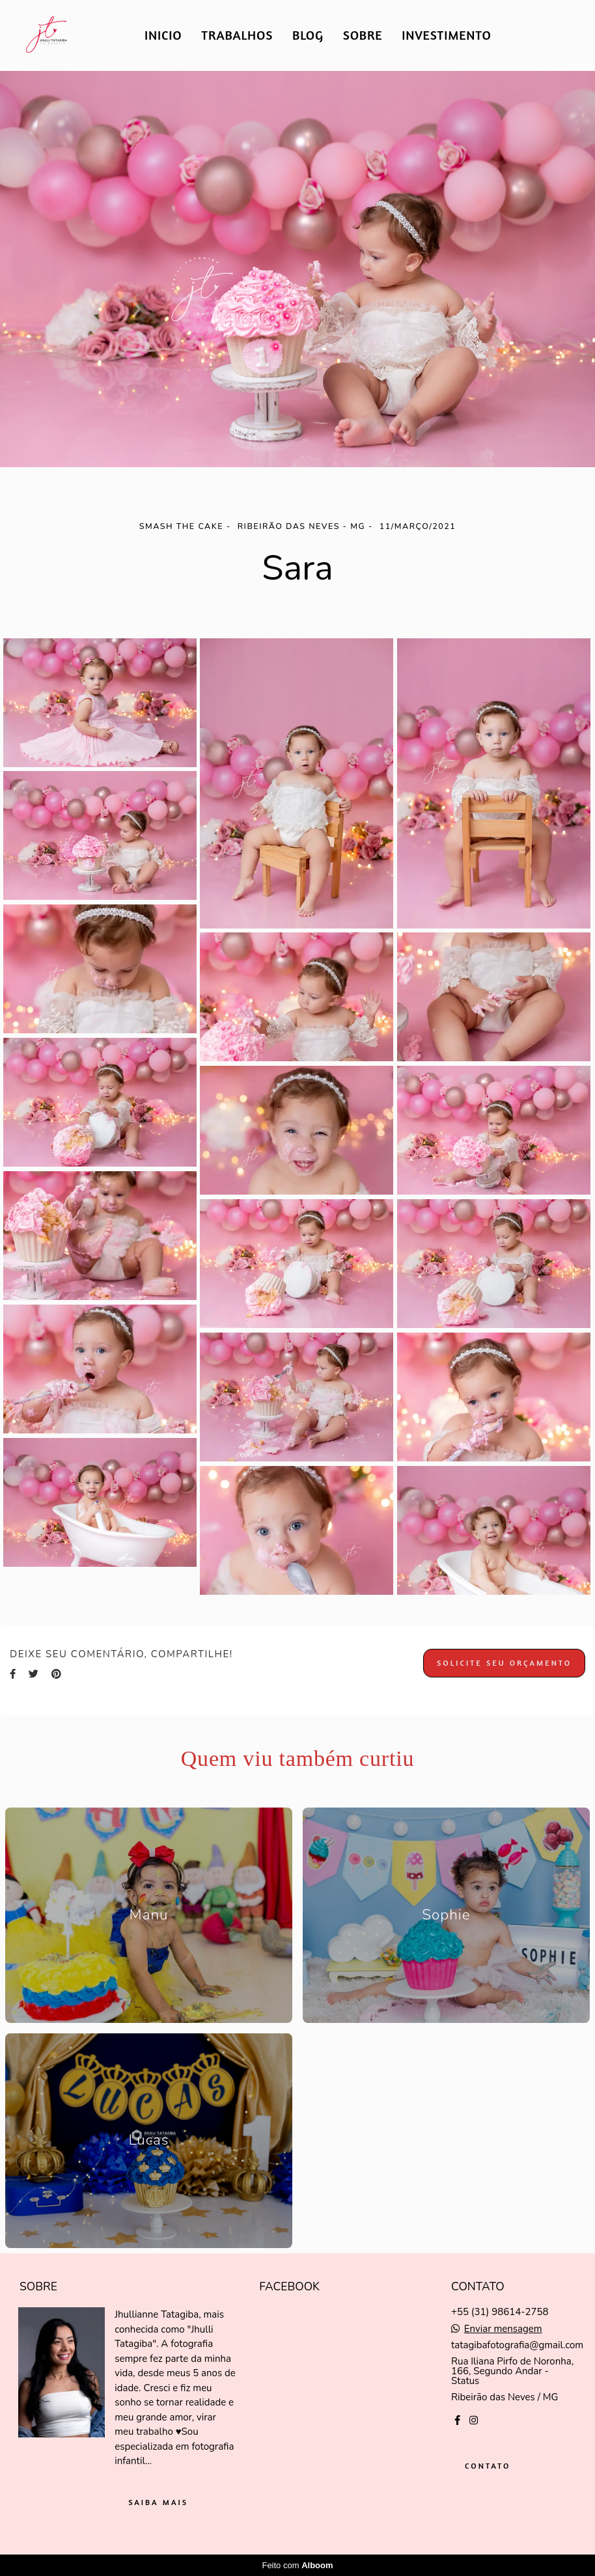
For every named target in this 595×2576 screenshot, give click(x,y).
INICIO (163, 35)
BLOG (308, 35)
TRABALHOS (237, 35)
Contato (487, 2466)
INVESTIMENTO (446, 35)
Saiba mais (158, 2502)
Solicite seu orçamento (504, 1663)
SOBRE (363, 35)
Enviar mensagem (503, 2329)
